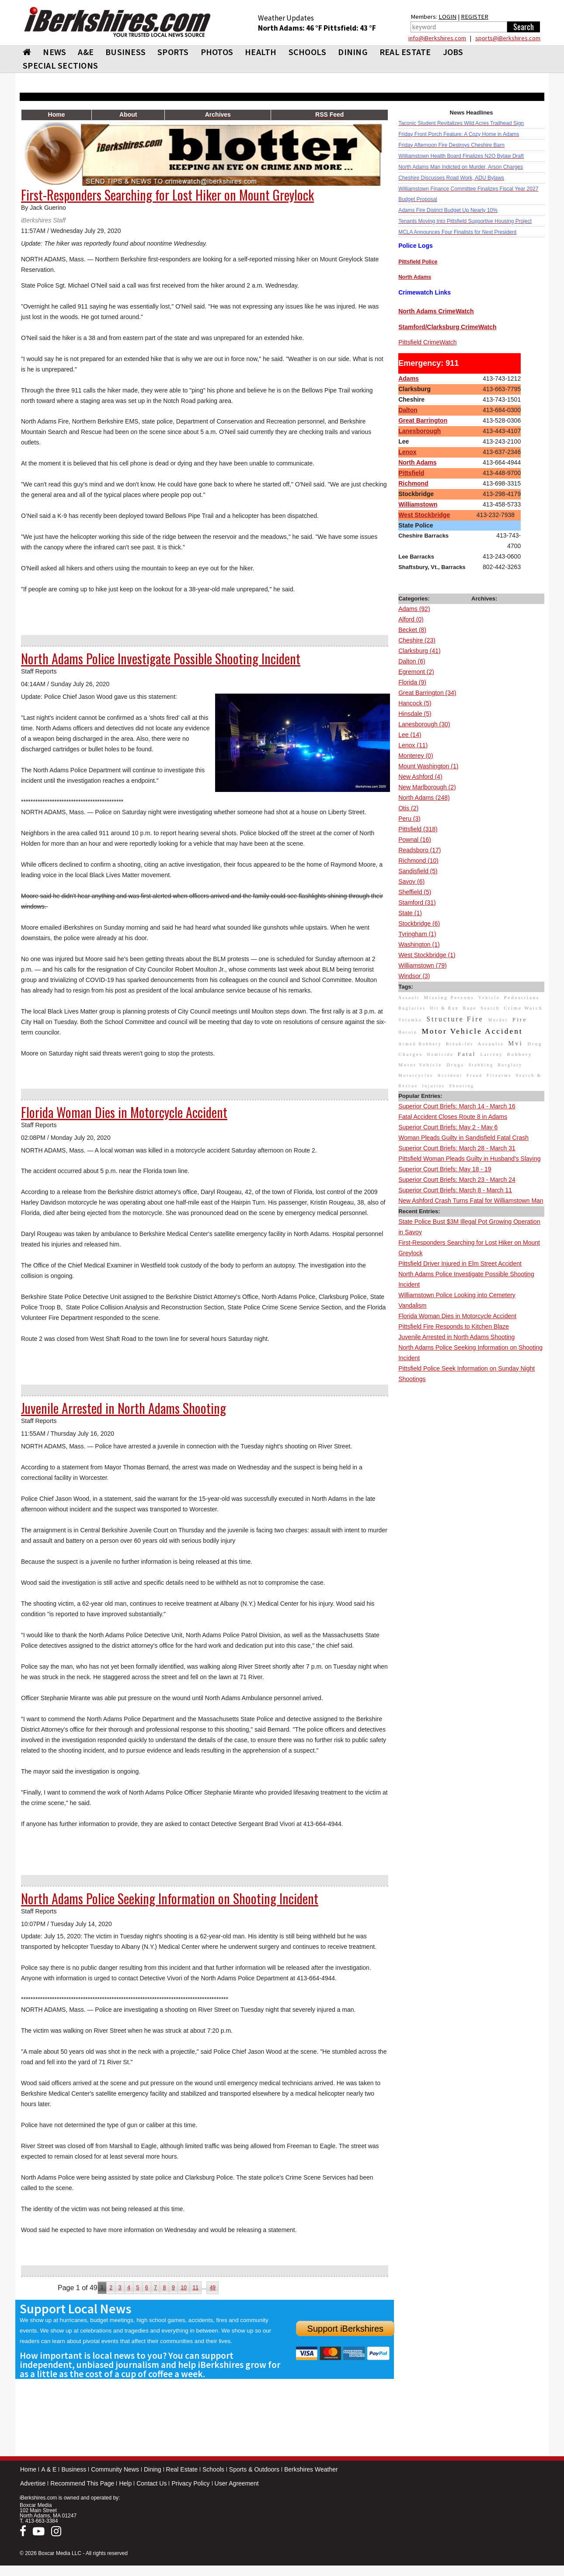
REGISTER (474, 17)
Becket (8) (412, 629)
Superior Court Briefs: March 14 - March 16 (456, 1106)
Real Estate (182, 2469)
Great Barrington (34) (427, 692)
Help (125, 2483)
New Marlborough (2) (427, 787)
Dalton (408, 409)
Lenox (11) (413, 745)
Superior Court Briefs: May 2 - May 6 (448, 1127)
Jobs (453, 51)
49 (213, 2287)
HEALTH (261, 51)
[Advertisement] (471, 1516)
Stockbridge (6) (419, 923)
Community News (115, 2469)
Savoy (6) (411, 881)
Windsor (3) (414, 975)
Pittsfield (411, 472)
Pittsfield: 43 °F (350, 28)
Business (73, 2469)
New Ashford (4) (420, 776)
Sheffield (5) (414, 892)
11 (195, 2287)
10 (183, 2287)
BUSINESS (125, 51)
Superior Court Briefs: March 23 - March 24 (456, 1179)
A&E (86, 51)
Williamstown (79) (422, 965)
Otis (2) (408, 808)
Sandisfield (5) (418, 871)
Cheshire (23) (416, 640)
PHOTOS (217, 51)
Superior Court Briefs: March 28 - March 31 (456, 1148)
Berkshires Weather (311, 2469)
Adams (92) (414, 608)
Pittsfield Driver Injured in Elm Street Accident (460, 1263)
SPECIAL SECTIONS (60, 65)
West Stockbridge (424, 514)
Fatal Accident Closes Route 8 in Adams (452, 1116)
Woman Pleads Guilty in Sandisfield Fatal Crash (463, 1137)
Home (28, 2469)
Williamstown (417, 504)
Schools (213, 2469)
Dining (152, 2469)
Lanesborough (419, 430)
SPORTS (173, 51)
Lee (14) (409, 734)
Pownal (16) (414, 839)
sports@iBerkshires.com (507, 38)
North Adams (417, 462)
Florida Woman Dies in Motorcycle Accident (457, 1315)
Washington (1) (418, 944)
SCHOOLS (308, 51)
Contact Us (151, 2483)
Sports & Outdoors (254, 2469)
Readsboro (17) (419, 850)
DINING (353, 51)
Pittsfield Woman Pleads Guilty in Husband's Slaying (469, 1158)
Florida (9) (412, 682)
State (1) (410, 913)
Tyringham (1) (417, 933)
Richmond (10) (418, 860)
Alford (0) (411, 619)
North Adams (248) (424, 797)
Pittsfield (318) (417, 829)
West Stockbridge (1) (426, 954)
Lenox (407, 451)
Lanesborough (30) (424, 724)
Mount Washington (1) (428, 766)
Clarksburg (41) (419, 650)
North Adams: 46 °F (291, 28)
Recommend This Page (82, 2483)
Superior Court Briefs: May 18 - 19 (444, 1169)
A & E (48, 2469)
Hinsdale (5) (414, 713)
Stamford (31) (417, 902)
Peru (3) (409, 818)
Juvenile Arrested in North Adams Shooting (456, 1336)
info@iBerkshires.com (437, 38)
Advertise (32, 2483)
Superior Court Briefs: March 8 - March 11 (455, 1190)
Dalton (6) (411, 661)
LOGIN (447, 17)
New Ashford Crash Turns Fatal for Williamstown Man (470, 1200)
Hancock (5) (414, 703)
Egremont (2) (416, 671)
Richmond (413, 483)
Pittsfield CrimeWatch (427, 342)
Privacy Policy (190, 2483)
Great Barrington (422, 420)
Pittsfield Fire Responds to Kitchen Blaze (453, 1326)
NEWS (54, 51)
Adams (408, 378)
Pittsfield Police (417, 262)
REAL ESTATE (405, 51)
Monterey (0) (415, 755)
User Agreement (237, 2483)
